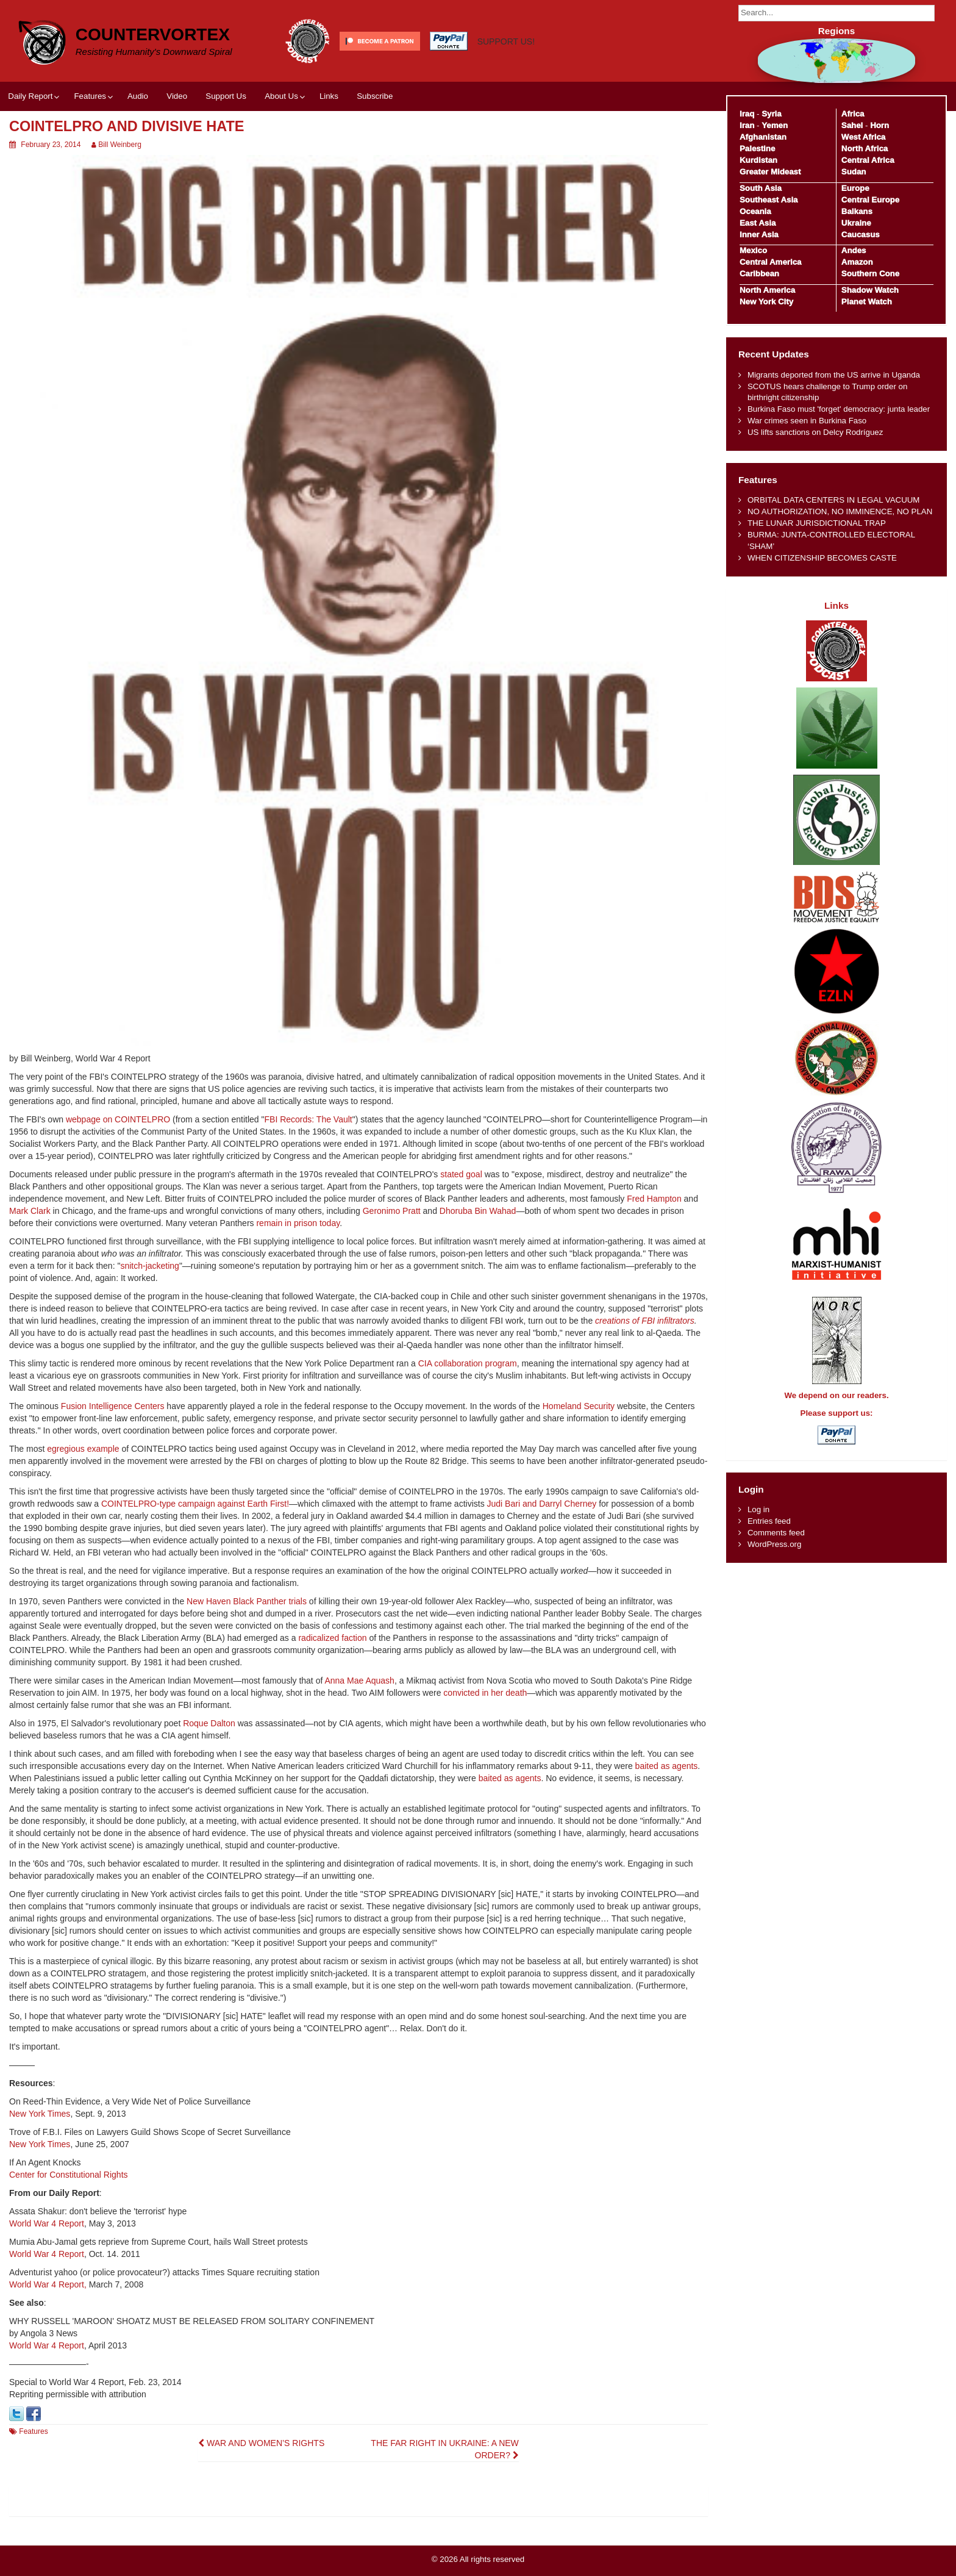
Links (328, 96)
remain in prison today (298, 1223)
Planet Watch (866, 301)
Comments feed (776, 1532)
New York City (766, 301)
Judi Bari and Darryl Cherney (542, 1504)
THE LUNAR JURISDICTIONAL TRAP (816, 523)
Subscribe (375, 96)
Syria (772, 113)
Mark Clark (30, 1211)
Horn (879, 125)
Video (176, 96)
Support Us (225, 96)
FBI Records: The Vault (308, 1119)
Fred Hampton (654, 1199)
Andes (853, 250)
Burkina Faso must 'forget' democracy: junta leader (838, 409)
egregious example (83, 1449)
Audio (137, 96)
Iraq (747, 113)
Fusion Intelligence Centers (113, 1406)
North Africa (864, 148)
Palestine (757, 148)
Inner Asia (759, 234)
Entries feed (769, 1521)
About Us (281, 96)
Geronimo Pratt (392, 1211)
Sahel (852, 125)
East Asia (758, 223)
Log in (758, 1509)
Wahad (503, 1211)
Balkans (856, 211)
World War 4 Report (46, 2223)
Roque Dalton (209, 1723)
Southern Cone (870, 273)
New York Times (39, 2114)
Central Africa (867, 160)
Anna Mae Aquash (359, 1680)
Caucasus (860, 234)
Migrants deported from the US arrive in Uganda (833, 374)
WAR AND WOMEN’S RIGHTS (261, 2443)
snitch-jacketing (149, 1266)
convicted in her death (485, 1693)
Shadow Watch (870, 290)
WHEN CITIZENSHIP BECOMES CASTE (822, 557)
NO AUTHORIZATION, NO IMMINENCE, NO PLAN (839, 511)
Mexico (753, 250)
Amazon (857, 262)
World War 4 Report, (48, 2284)
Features (89, 96)
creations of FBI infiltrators (644, 1321)
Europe (855, 188)
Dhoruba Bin (465, 1211)
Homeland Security (579, 1406)
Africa (853, 113)
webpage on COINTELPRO (118, 1119)
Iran (747, 125)
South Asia (761, 188)
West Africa (863, 137)
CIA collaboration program (467, 1363)
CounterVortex (153, 34)
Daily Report (30, 96)
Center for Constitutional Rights (68, 2175)
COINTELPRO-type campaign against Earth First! (195, 1504)
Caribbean (759, 273)
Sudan (853, 171)
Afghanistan (763, 137)
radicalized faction (332, 1638)
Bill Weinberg (119, 144)
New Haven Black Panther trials (247, 1601)
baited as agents (666, 1766)
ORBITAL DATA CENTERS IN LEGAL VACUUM (833, 499)
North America (767, 290)
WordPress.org (774, 1544)
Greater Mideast (770, 171)
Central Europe (870, 199)
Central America (771, 262)
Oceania (755, 211)
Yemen (775, 125)
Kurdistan (758, 160)
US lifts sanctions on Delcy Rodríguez (815, 432)
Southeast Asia (769, 199)
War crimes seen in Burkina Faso (806, 420)
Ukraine (856, 223)
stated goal (461, 1174)
